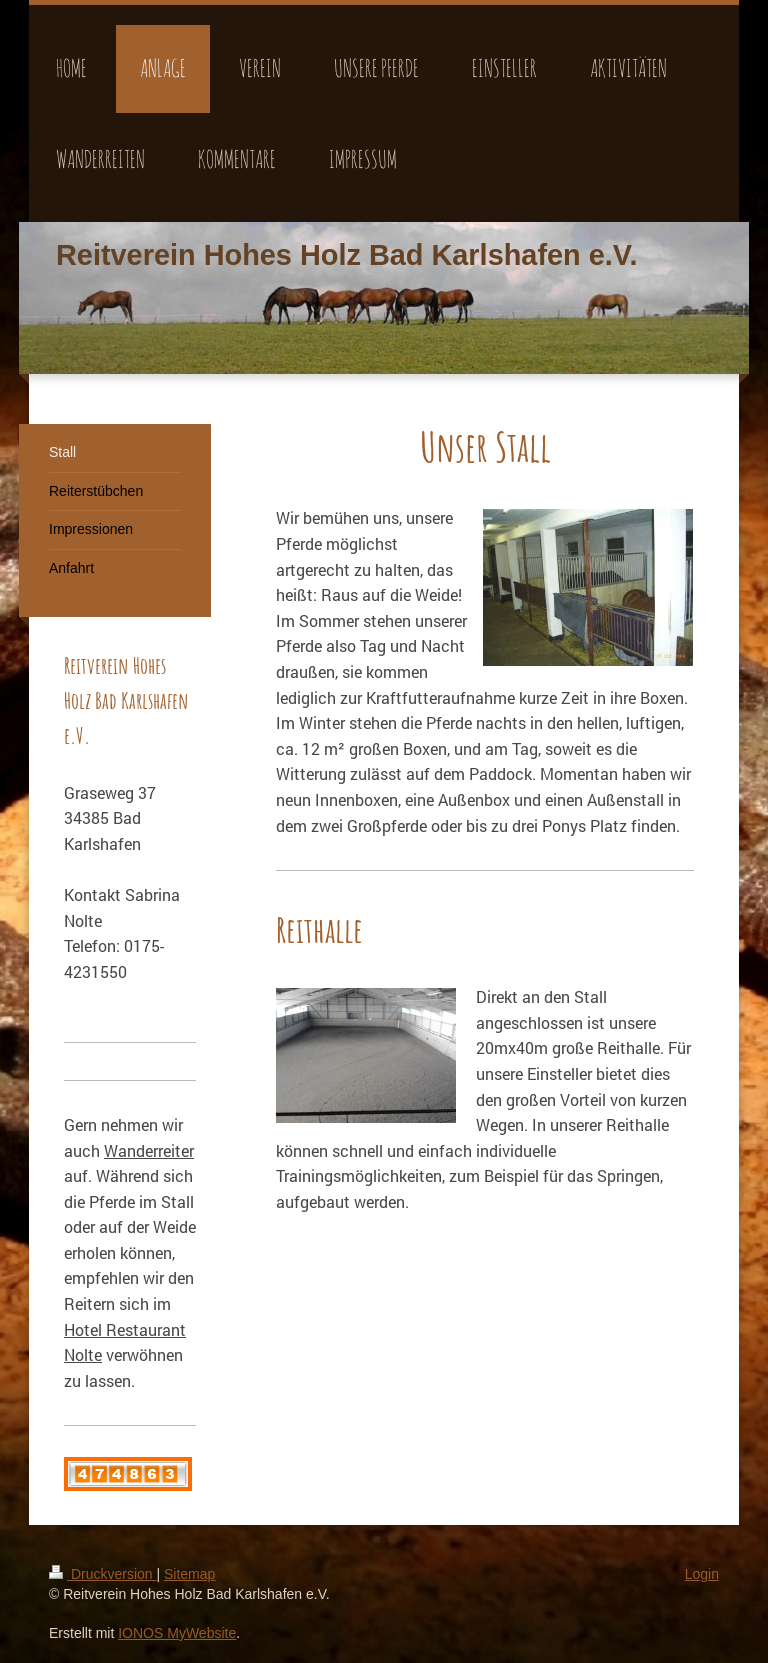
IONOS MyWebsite (177, 1633)
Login (702, 1574)
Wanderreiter (149, 1150)
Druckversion (102, 1574)
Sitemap (189, 1574)
